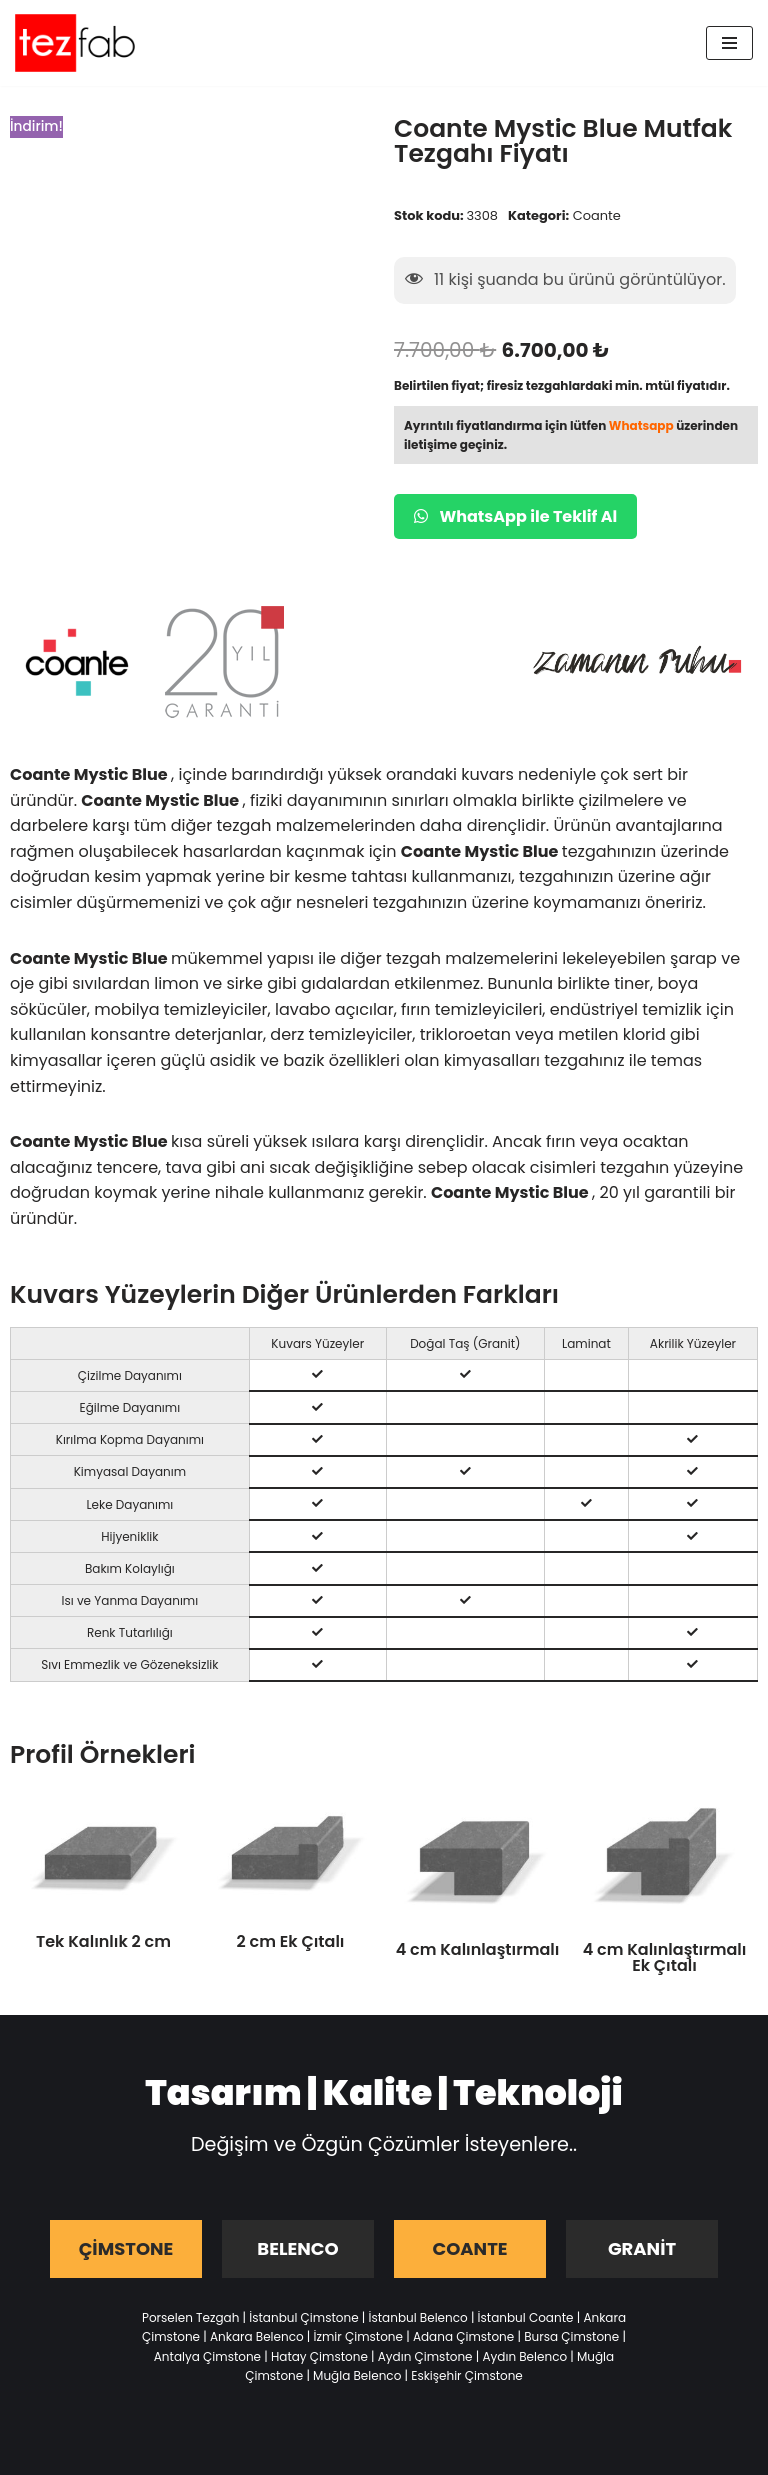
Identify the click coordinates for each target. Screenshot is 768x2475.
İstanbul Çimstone (303, 2317)
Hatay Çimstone (319, 2356)
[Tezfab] (75, 43)
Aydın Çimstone (425, 2356)
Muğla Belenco (357, 2375)
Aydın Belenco (524, 2356)
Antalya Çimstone (207, 2356)
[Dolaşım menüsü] (729, 43)
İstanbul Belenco (418, 2317)
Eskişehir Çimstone (467, 2375)
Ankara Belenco (257, 2336)
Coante (597, 215)
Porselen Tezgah (190, 2317)
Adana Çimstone (463, 2336)
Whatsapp (641, 425)
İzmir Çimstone (358, 2336)
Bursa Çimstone (571, 2336)
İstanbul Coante (526, 2317)
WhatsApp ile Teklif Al (515, 516)
